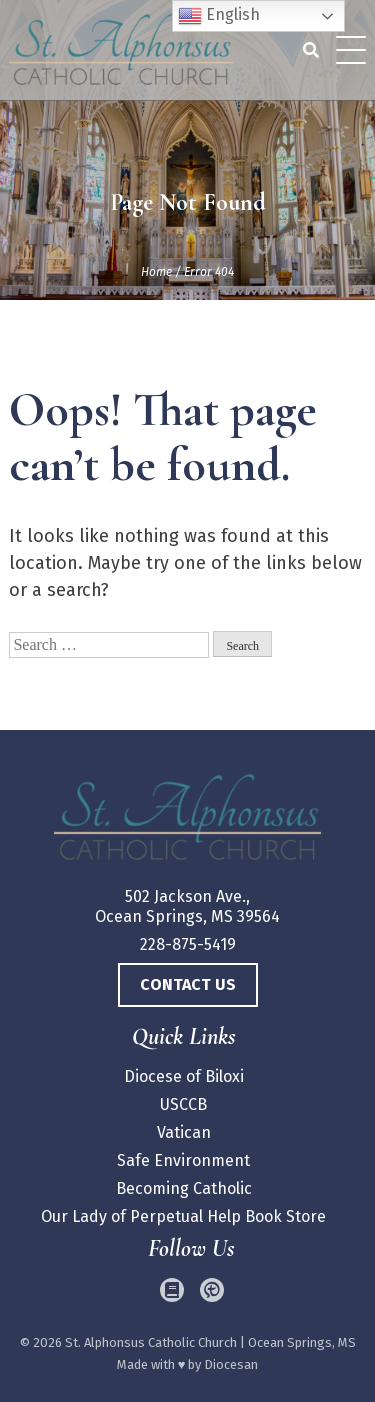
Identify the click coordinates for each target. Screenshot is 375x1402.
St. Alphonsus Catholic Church (151, 1342)
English (219, 16)
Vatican (184, 1132)
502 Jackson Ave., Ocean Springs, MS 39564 (187, 906)
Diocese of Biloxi (184, 1076)
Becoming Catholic (184, 1188)
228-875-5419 (188, 944)
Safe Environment (183, 1160)
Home (156, 272)
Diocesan (231, 1364)
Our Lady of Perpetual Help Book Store (183, 1216)
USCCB (183, 1104)
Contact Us (188, 984)
